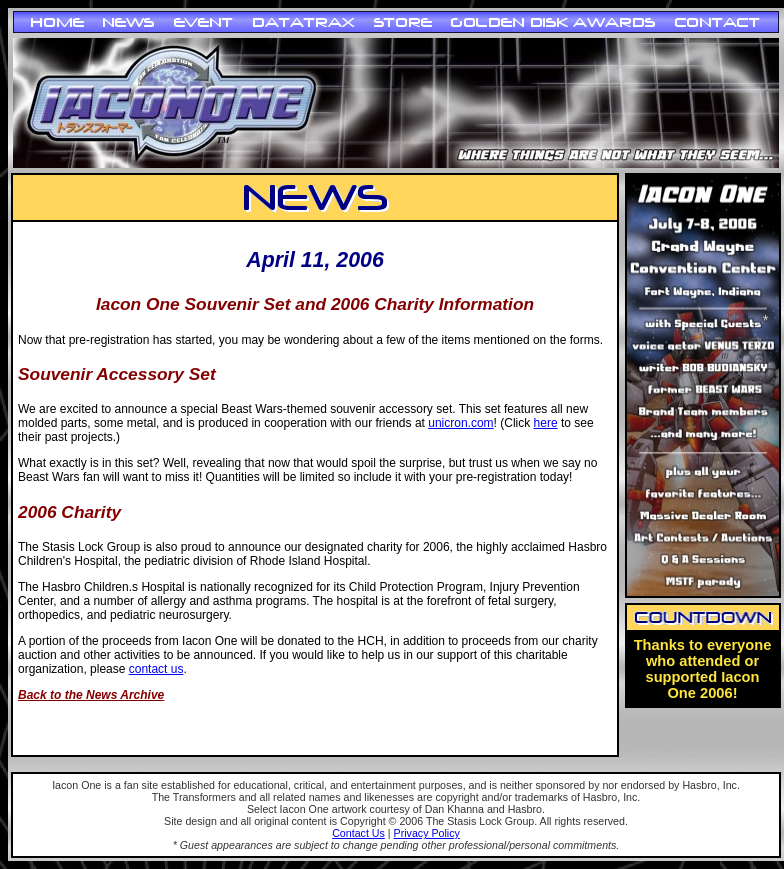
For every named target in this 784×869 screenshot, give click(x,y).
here (546, 423)
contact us (156, 669)
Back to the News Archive (91, 695)
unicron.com (460, 423)
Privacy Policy (427, 833)
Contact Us (358, 833)
